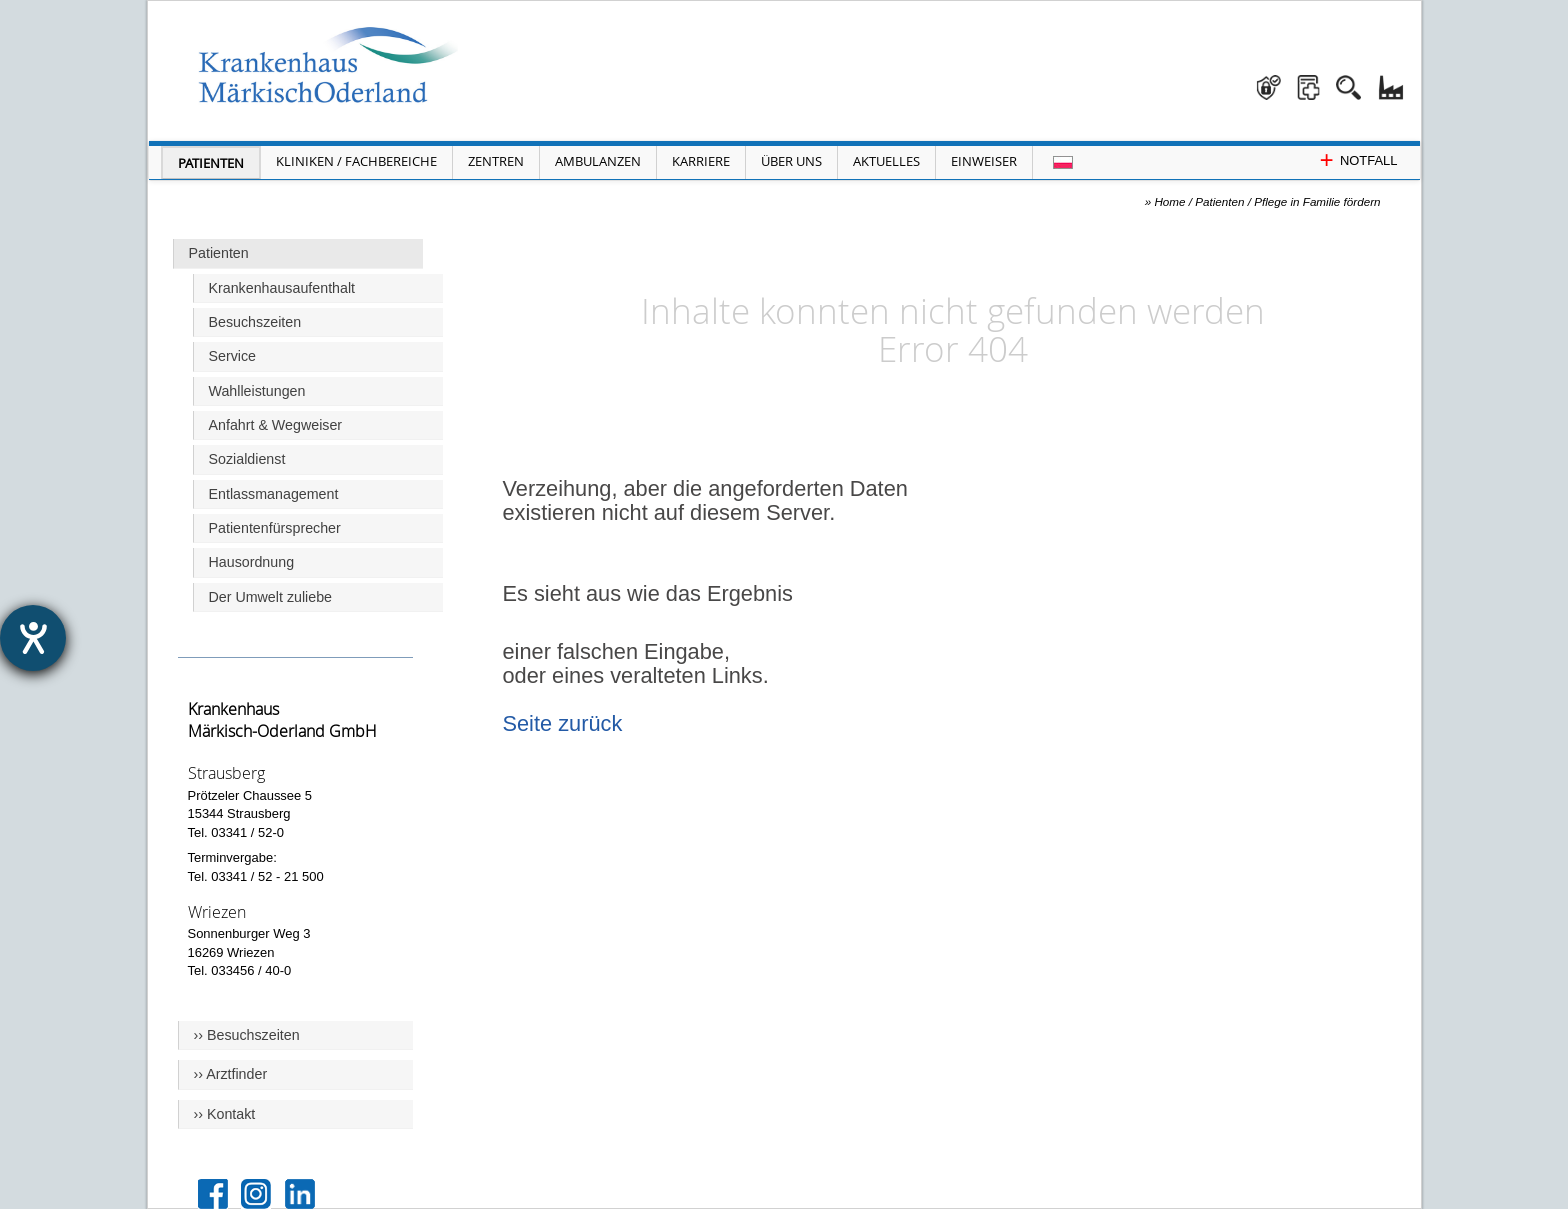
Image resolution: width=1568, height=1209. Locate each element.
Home (1169, 201)
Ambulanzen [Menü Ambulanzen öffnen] (598, 161)
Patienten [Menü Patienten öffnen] (211, 163)
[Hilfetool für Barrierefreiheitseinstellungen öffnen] (33, 638)
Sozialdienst (247, 459)
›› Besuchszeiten (247, 1035)
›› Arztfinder (231, 1074)
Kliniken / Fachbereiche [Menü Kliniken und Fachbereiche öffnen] (356, 161)
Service (233, 356)
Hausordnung (252, 562)
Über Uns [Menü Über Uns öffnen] (791, 161)
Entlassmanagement (274, 494)
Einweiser (984, 161)
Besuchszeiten (255, 322)
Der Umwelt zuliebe (271, 597)
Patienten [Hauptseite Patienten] (219, 253)
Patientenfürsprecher (275, 528)
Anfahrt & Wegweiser (276, 425)
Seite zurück (563, 723)
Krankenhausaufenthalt (282, 288)
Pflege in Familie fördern (1317, 201)
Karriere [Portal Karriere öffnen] (701, 161)
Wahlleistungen (257, 391)
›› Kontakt (225, 1114)
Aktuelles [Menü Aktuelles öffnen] (886, 161)
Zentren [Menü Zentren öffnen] (496, 161)
